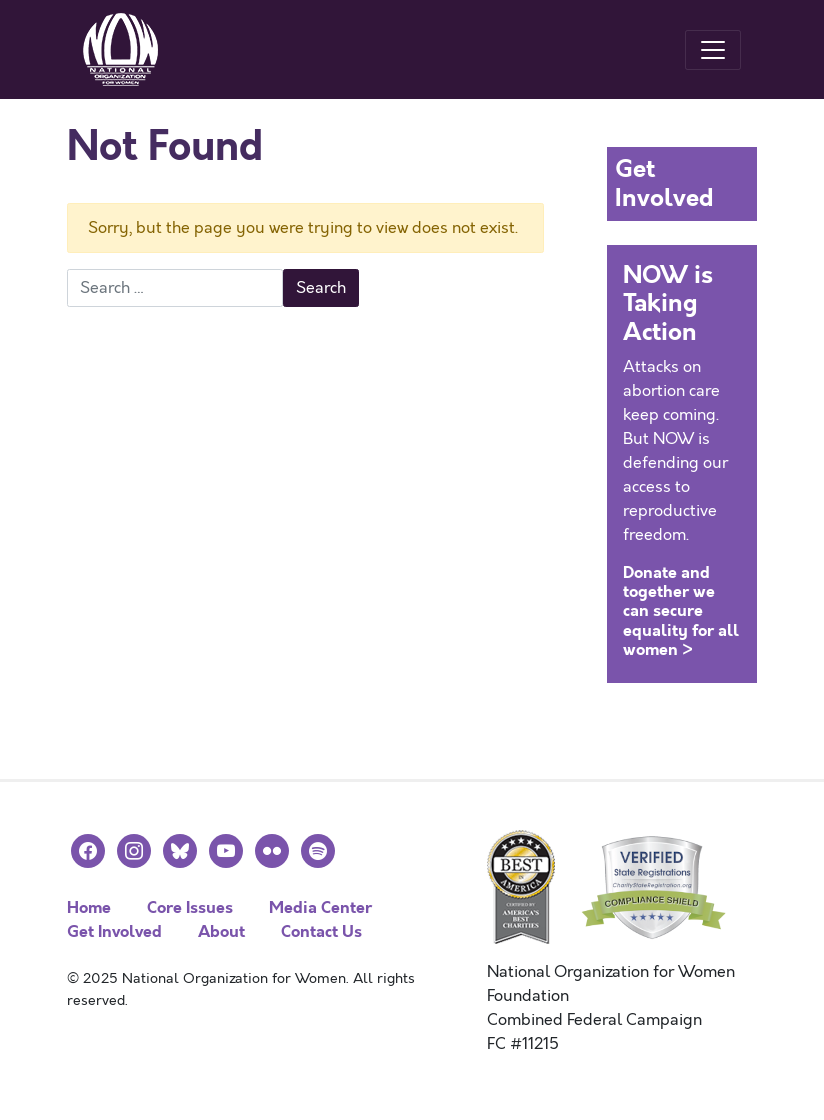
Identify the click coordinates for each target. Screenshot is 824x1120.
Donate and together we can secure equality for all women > (681, 611)
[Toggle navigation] (713, 50)
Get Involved (114, 931)
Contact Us (321, 931)
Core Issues (190, 907)
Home (89, 907)
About (221, 931)
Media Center (320, 907)
